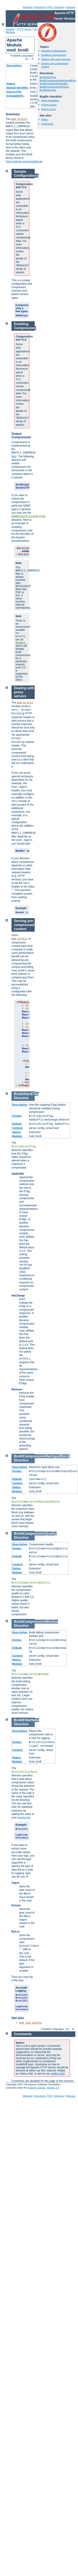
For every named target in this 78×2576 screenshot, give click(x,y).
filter (13, 456)
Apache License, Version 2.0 (43, 2087)
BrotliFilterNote (48, 90)
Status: (11, 83)
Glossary (59, 7)
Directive (21, 1098)
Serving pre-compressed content (24, 925)
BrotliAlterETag (48, 77)
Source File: (14, 91)
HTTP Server (24, 29)
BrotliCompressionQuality (54, 83)
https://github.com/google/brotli (24, 161)
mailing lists (58, 2073)
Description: (14, 65)
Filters (44, 119)
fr (32, 58)
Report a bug (48, 109)
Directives (39, 7)
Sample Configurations (54, 50)
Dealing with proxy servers (55, 59)
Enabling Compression (53, 55)
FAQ (49, 7)
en (27, 58)
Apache (10, 29)
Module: (17, 1136)
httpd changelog (50, 100)
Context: (17, 1128)
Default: (17, 1123)
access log (23, 1817)
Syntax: (17, 1115)
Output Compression (21, 435)
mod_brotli (19, 119)
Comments (47, 123)
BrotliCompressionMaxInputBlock (58, 80)
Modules (27, 7)
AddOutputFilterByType (28, 516)
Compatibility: (15, 95)
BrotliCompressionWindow (54, 86)
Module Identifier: (18, 87)
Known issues (49, 104)
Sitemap (70, 7)
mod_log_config (30, 2022)
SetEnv (20, 642)
